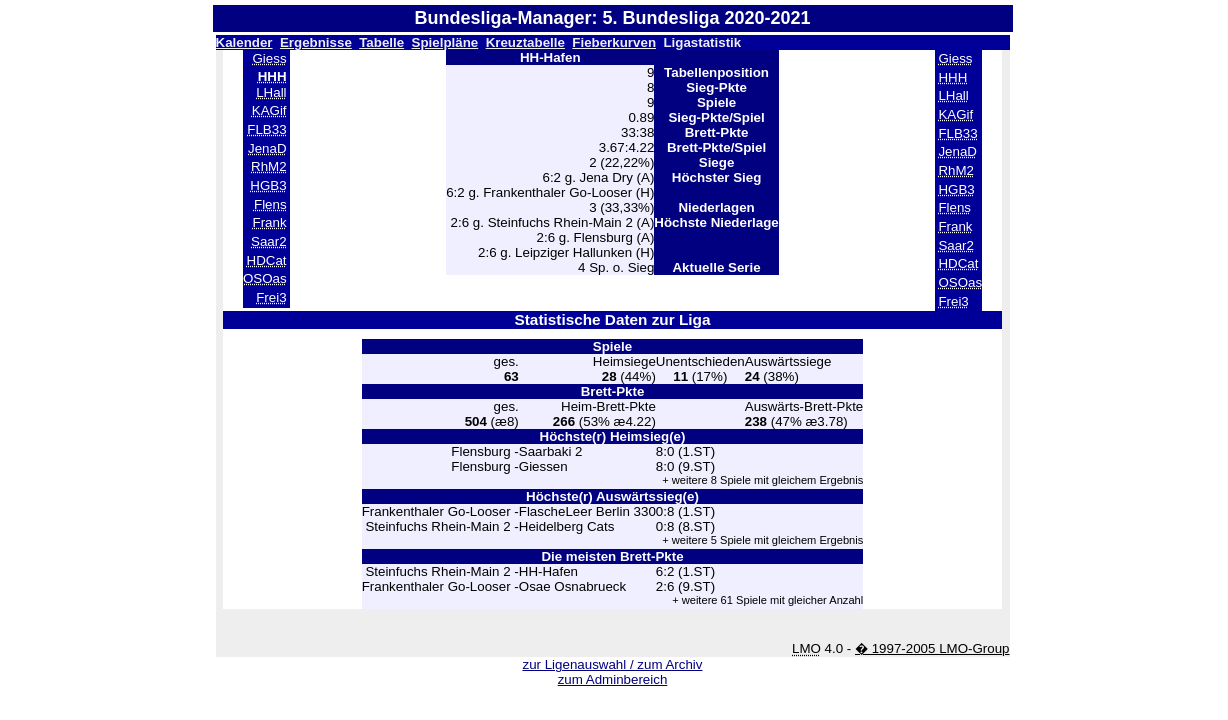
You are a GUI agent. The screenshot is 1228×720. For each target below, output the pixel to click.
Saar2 (269, 241)
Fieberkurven (614, 42)
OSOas (265, 278)
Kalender (244, 42)
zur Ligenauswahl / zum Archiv (612, 664)
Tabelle (381, 42)
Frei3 (271, 297)
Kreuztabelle (525, 42)
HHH (952, 77)
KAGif (269, 110)
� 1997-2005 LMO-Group (932, 648)
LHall (271, 92)
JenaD (267, 148)
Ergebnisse (316, 42)
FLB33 (266, 129)
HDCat (267, 260)
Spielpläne (445, 42)
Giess (270, 58)
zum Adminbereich (613, 679)
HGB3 (268, 185)
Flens (270, 204)
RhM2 (269, 166)
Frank (270, 222)
